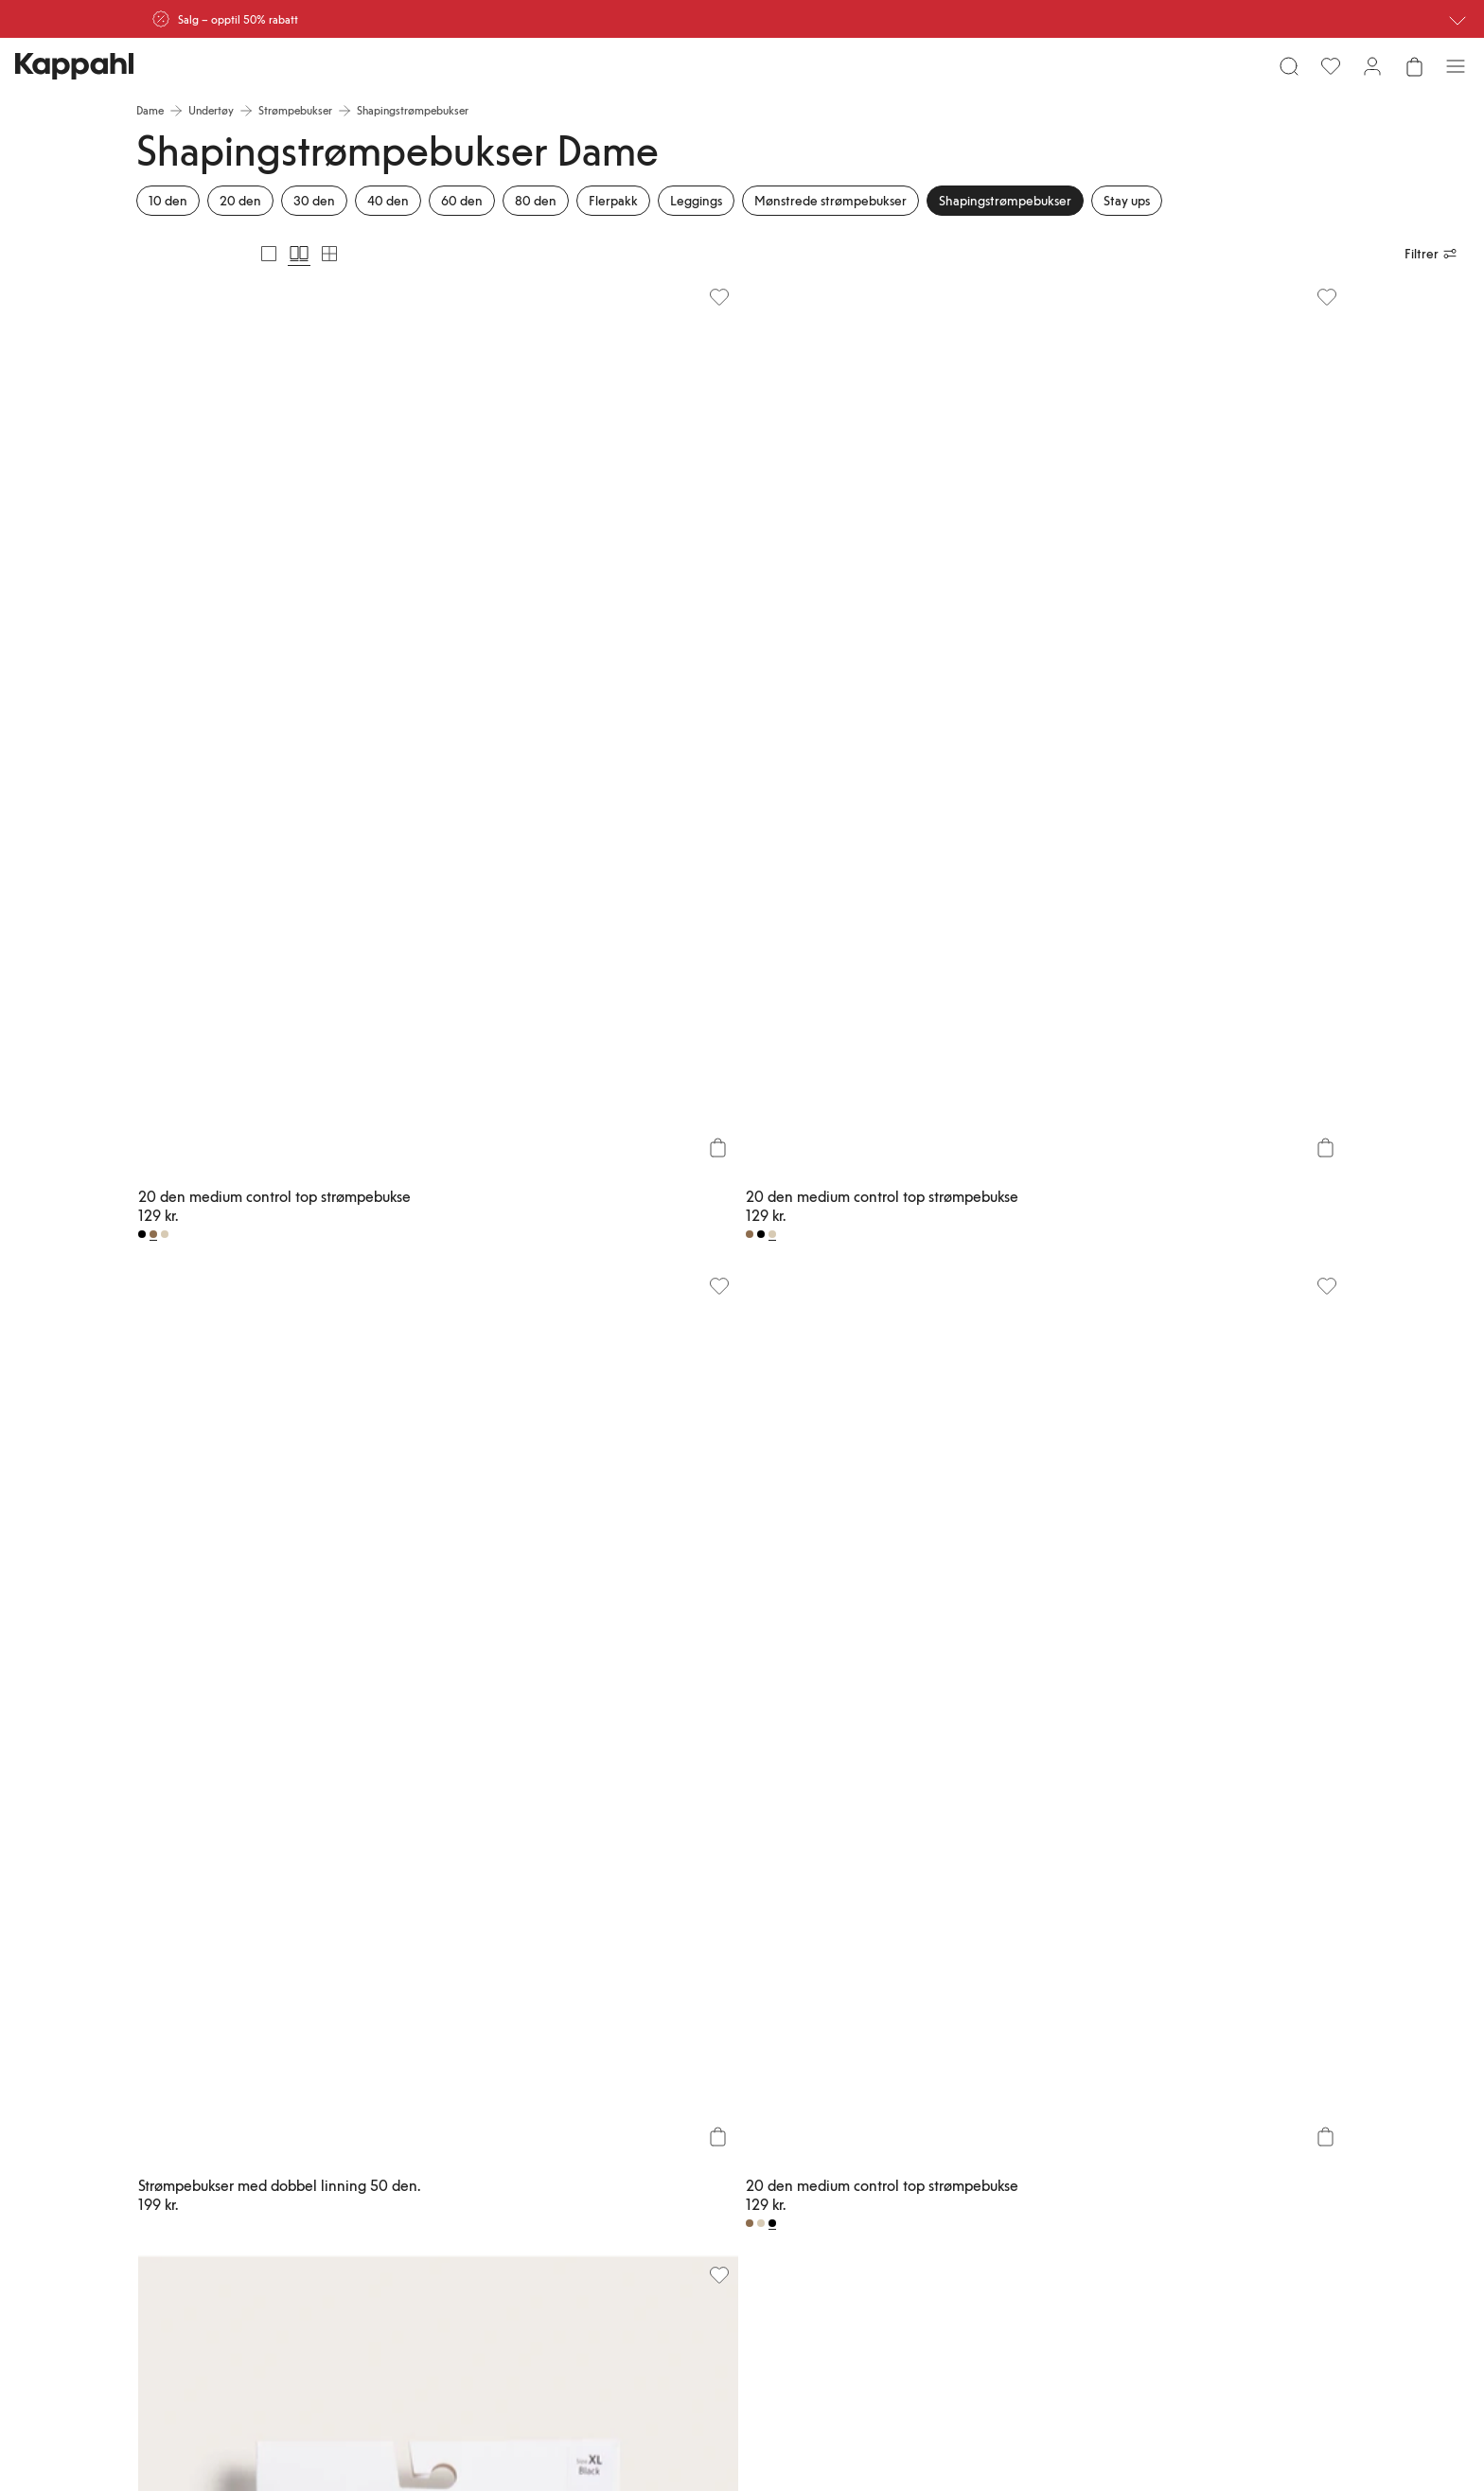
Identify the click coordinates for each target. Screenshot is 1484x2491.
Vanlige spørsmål (609, 2087)
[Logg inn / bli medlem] (1285, 74)
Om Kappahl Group (914, 2065)
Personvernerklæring (1066, 2110)
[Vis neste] (1312, 1717)
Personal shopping (612, 2178)
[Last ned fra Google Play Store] (355, 2190)
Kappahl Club (749, 2087)
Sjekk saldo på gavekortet (603, 2209)
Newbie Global (1203, 2087)
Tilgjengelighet (903, 2156)
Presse (882, 2133)
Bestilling (590, 2110)
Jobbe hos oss (901, 2110)
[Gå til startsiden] (742, 74)
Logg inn (738, 2065)
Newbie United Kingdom (1227, 2065)
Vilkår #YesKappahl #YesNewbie (1064, 2163)
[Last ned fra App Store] (230, 2190)
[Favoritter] (1243, 74)
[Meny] (157, 74)
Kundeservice (599, 2065)
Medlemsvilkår (752, 2110)
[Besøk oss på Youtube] (325, 2254)
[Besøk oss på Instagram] (265, 2254)
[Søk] (370, 74)
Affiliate (1186, 2110)
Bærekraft (891, 2087)
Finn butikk (594, 2156)
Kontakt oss (596, 2133)
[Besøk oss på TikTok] (204, 2254)
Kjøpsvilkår (1043, 2087)
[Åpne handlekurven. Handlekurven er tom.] (1327, 74)
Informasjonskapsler (1065, 2133)
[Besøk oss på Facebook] (386, 2254)
